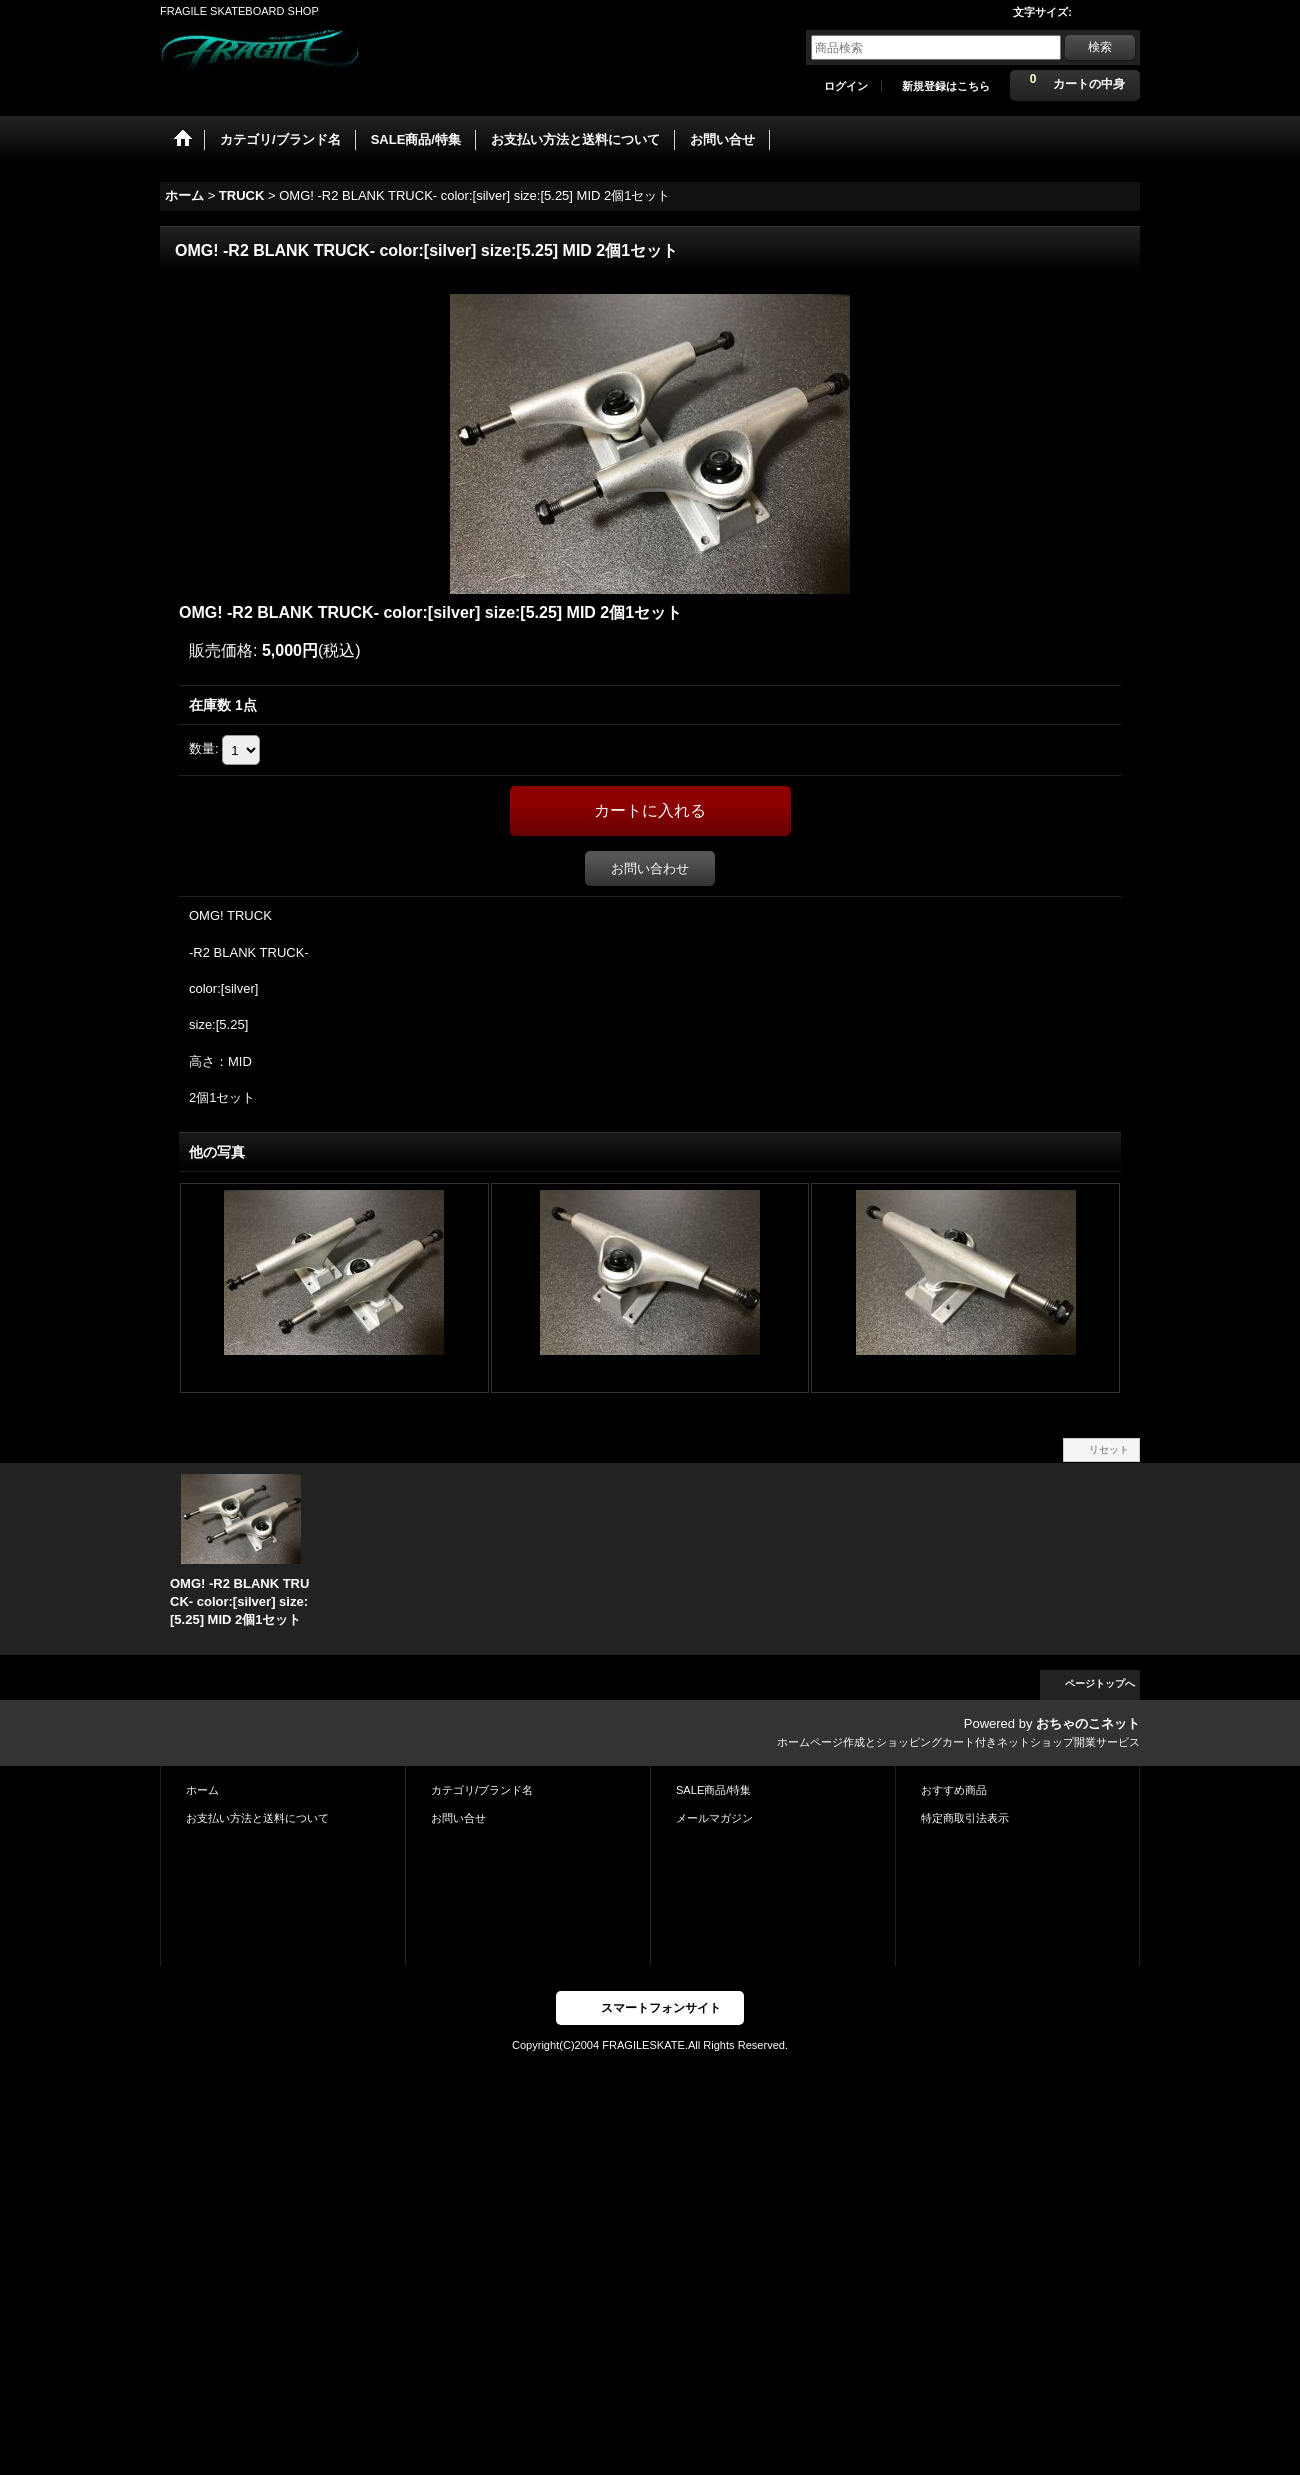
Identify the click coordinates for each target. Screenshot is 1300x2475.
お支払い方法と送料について (257, 1818)
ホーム (202, 1790)
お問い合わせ (650, 868)
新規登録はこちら (946, 86)
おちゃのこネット (1088, 1723)
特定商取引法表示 (965, 1818)
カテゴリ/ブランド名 (482, 1790)
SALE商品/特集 (713, 1790)
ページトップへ (1100, 1683)
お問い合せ (458, 1818)
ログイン (846, 86)
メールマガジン (714, 1818)
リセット (1109, 1449)
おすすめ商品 (954, 1790)
